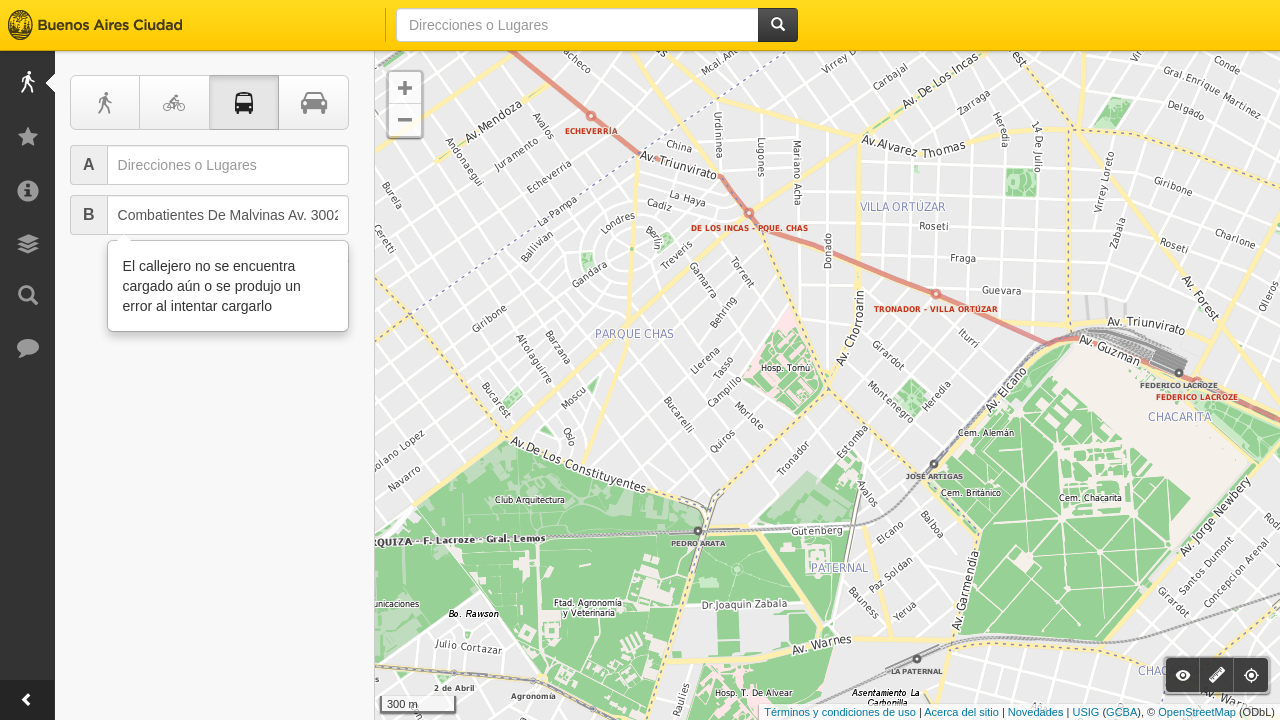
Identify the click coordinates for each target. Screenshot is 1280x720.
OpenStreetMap (1197, 712)
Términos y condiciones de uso (840, 712)
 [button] (405, 88)
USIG (1085, 712)
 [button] (405, 120)
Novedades (1036, 712)
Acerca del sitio (961, 712)
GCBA (1121, 712)
